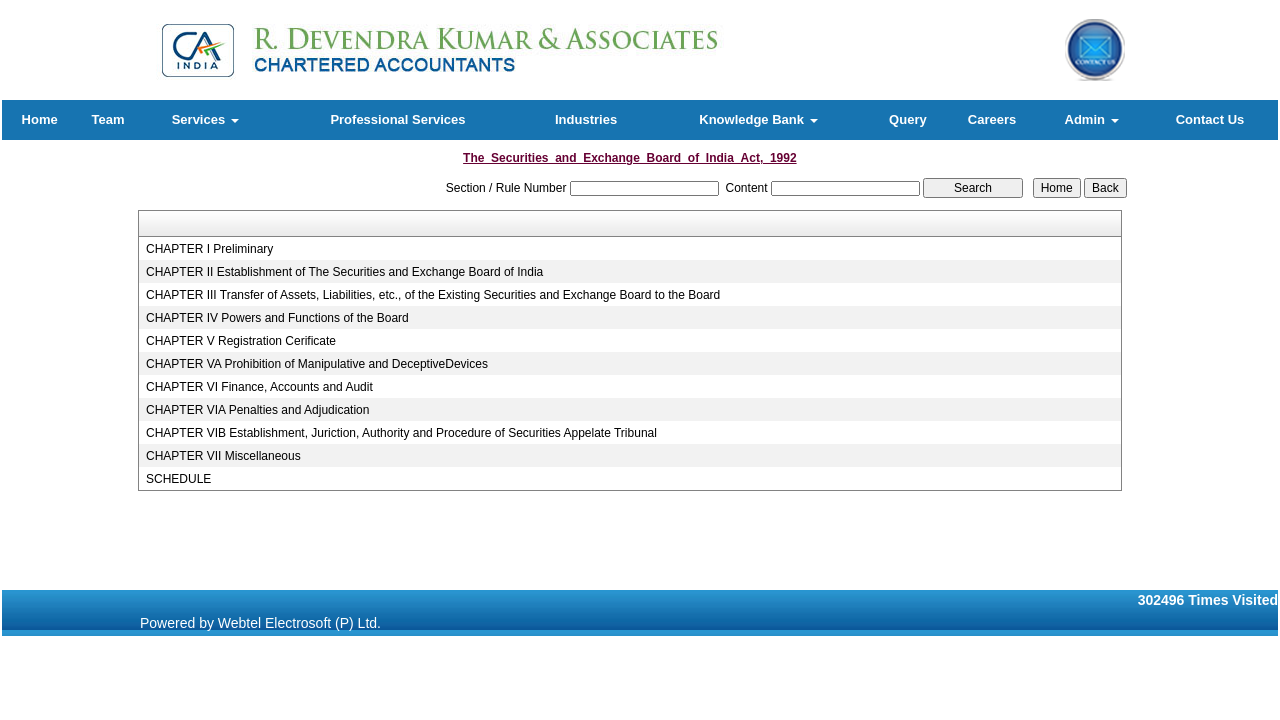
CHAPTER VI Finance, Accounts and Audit (259, 387)
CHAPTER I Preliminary (209, 249)
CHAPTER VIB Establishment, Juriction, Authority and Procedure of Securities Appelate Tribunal (401, 433)
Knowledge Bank (758, 119)
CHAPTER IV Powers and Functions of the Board (277, 318)
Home (40, 119)
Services (205, 119)
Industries (586, 119)
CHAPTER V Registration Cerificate (241, 341)
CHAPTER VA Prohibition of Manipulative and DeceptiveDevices (317, 364)
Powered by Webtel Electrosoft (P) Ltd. (260, 623)
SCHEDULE (178, 479)
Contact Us (1210, 119)
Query (908, 119)
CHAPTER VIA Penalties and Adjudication (257, 410)
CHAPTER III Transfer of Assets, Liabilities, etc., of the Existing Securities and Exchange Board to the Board (433, 295)
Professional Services (397, 119)
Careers (992, 119)
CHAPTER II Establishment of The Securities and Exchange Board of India (344, 272)
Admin (1092, 119)
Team (107, 119)
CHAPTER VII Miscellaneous (223, 456)
